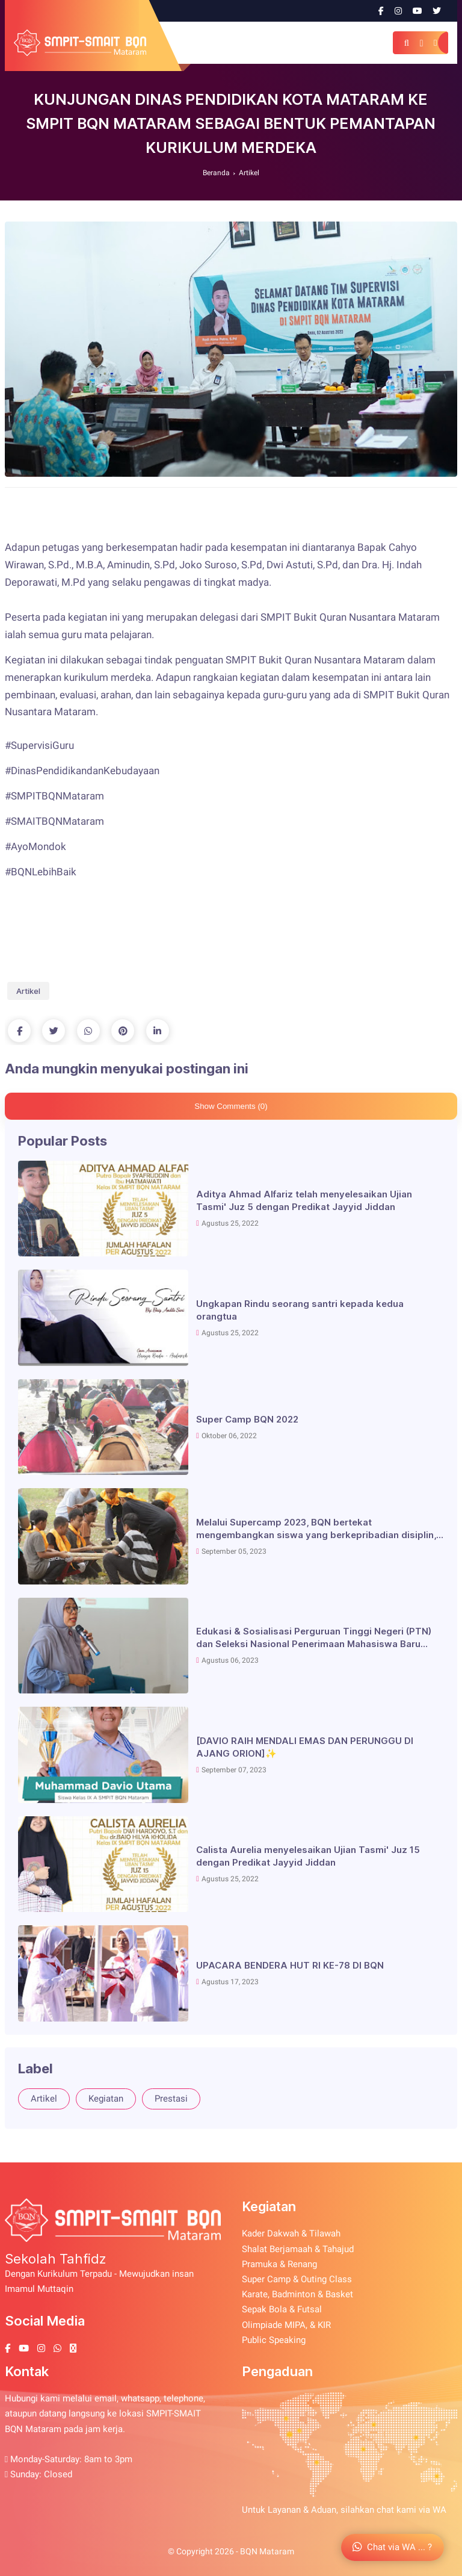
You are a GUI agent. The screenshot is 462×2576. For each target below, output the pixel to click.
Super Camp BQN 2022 (247, 1419)
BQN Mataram (267, 2551)
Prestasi (171, 2098)
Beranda (216, 173)
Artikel (249, 173)
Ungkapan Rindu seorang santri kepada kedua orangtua (300, 1310)
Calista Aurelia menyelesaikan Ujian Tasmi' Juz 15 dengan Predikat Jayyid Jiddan (308, 1856)
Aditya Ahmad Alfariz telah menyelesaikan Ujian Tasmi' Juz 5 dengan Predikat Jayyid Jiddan (304, 1200)
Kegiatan (105, 2098)
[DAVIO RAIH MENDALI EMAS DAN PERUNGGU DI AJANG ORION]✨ (304, 1747)
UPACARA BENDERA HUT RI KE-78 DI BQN (290, 1965)
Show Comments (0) (230, 1106)
